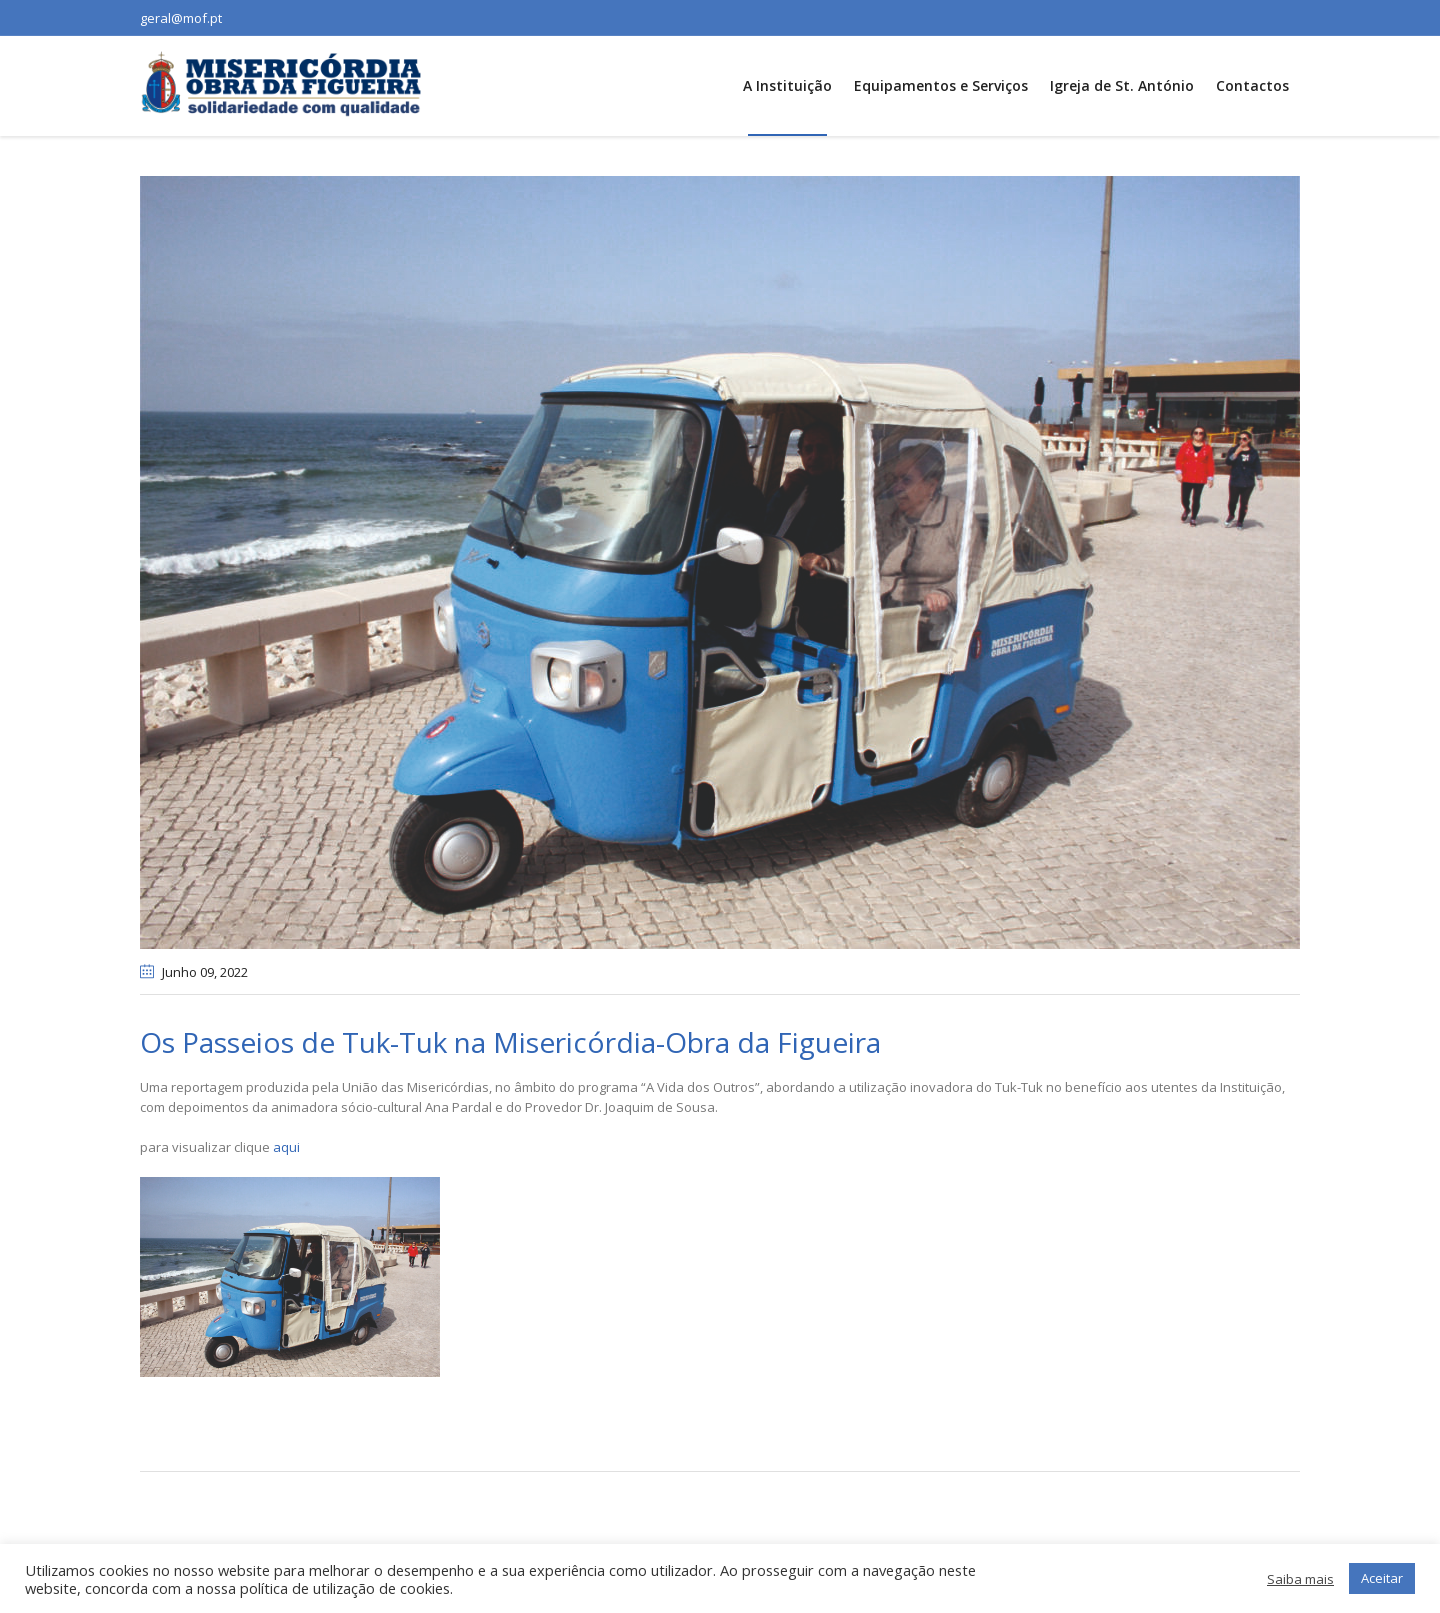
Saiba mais (1300, 1579)
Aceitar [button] (1382, 1578)
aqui (286, 1147)
